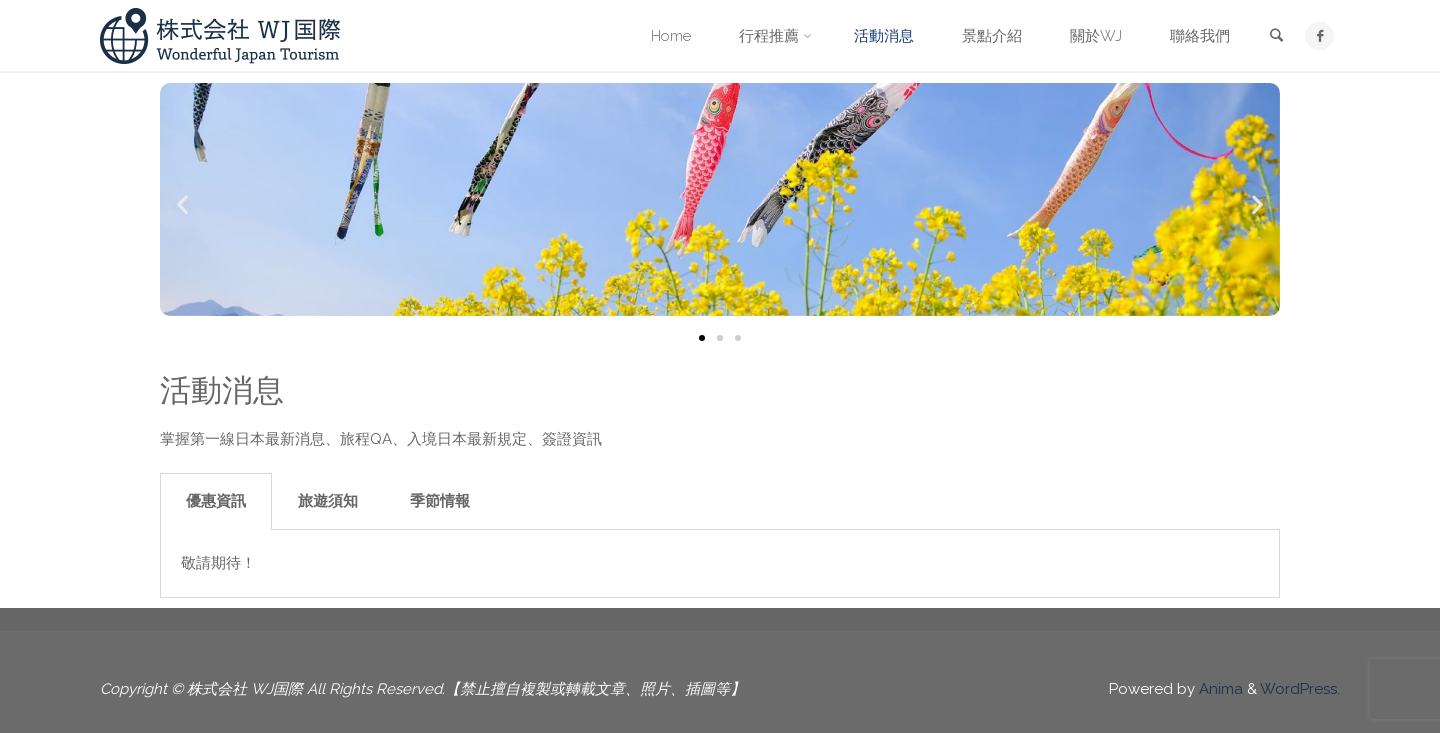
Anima (1219, 689)
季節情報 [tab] (440, 501)
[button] (182, 204)
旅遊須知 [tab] (328, 501)
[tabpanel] (720, 564)
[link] (1276, 37)
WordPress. (1300, 689)
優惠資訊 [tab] (216, 501)
